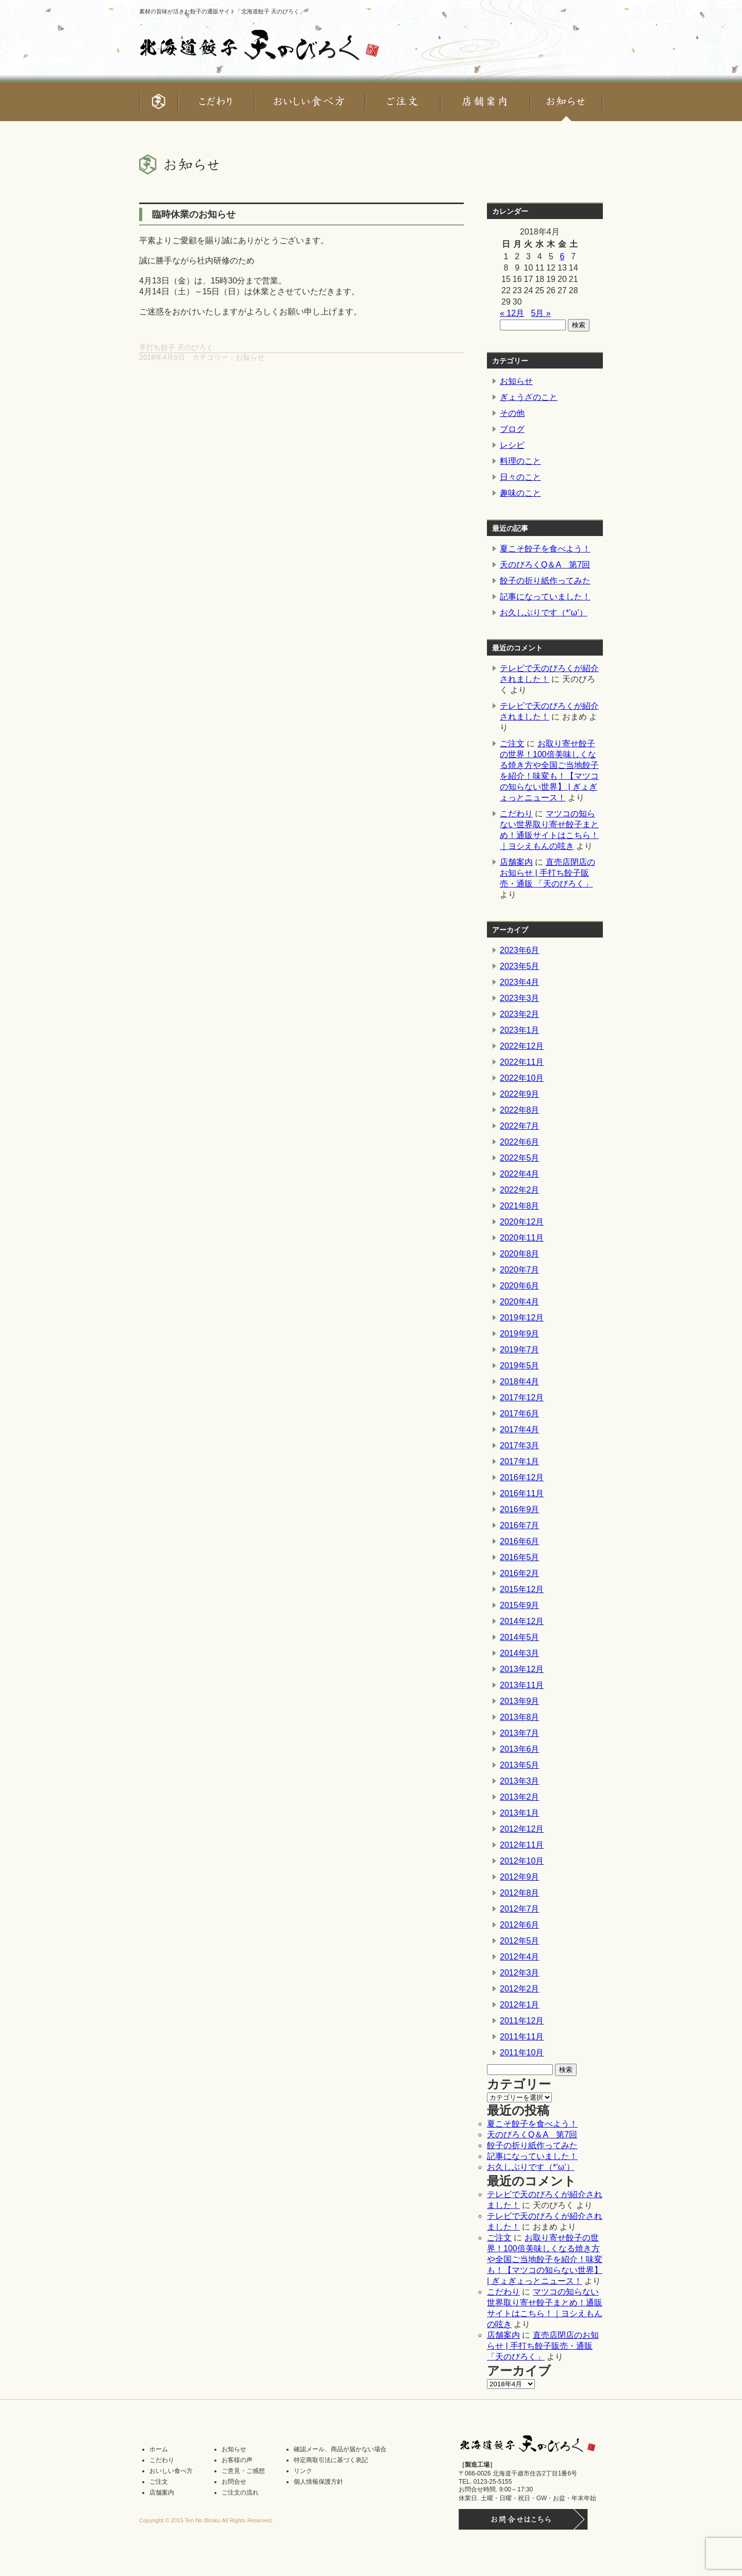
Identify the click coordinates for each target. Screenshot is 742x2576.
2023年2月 (519, 1014)
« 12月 (512, 313)
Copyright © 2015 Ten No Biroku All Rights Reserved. (206, 2520)
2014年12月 (522, 1621)
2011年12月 (522, 2020)
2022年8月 (519, 1110)
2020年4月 (519, 1301)
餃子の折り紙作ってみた (545, 580)
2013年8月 (519, 1717)
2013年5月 (519, 1765)
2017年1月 (519, 1461)
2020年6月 (519, 1285)
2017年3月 (519, 1445)
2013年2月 (519, 1797)
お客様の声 (237, 2460)
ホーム (158, 2449)
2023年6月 (519, 950)
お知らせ (249, 357)
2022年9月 (519, 1094)
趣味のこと (520, 493)
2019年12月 (522, 1317)
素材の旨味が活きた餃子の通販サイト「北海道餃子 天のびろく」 (222, 11)
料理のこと (520, 461)
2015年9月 (519, 1605)
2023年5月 (519, 966)
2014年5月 (519, 1637)
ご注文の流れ (240, 2492)
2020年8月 (519, 1253)
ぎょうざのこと (529, 397)
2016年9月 (519, 1509)
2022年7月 (519, 1126)
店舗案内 (516, 862)
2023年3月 (519, 998)
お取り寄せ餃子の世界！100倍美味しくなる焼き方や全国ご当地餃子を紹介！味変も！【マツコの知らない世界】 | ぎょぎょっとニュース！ (544, 2259)
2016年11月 (522, 1493)
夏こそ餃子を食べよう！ (545, 548)
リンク (303, 2470)
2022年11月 (522, 1062)
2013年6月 (519, 1749)
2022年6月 (519, 1142)
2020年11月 (522, 1237)
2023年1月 (519, 1030)
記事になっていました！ (545, 596)
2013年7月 (519, 1733)
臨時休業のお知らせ (193, 214)
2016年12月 (522, 1477)
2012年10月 (522, 1860)
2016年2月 (519, 1573)
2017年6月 (519, 1413)
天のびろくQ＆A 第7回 (545, 564)
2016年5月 (519, 1557)
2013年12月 (522, 1669)
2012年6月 (519, 1924)
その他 (512, 413)
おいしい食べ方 (171, 2470)
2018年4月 (519, 1381)
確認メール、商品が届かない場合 (340, 2449)
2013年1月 (519, 1813)
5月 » (541, 313)
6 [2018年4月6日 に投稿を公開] (562, 256)
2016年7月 (519, 1525)
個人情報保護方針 (318, 2481)
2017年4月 (519, 1429)
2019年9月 (519, 1333)
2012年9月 (519, 1876)
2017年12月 (522, 1397)
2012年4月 (519, 1956)
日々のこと (520, 477)
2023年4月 (519, 982)
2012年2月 (519, 1988)
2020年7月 (519, 1269)
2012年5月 (519, 1940)
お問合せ (234, 2481)
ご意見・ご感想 (243, 2470)
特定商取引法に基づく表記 (331, 2460)
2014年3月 (519, 1653)
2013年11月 (522, 1685)
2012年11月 (522, 1845)
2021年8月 (519, 1205)
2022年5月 (519, 1157)
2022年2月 (519, 1189)
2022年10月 (522, 1078)
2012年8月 (519, 1892)
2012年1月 (519, 2004)
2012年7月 (519, 1908)
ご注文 (512, 743)
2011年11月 (522, 2036)
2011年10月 (522, 2052)
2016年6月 (519, 1541)
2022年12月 (522, 1046)
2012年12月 (522, 1829)
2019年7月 (519, 1349)
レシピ (512, 445)
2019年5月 (519, 1365)
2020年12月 (522, 1221)
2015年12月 (522, 1589)
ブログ (512, 429)
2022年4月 (519, 1173)
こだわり (516, 813)
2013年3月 (519, 1781)
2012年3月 (519, 1972)
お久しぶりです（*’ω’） (543, 612)
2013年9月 (519, 1701)
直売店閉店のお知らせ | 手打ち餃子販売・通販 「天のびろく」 (547, 873)
